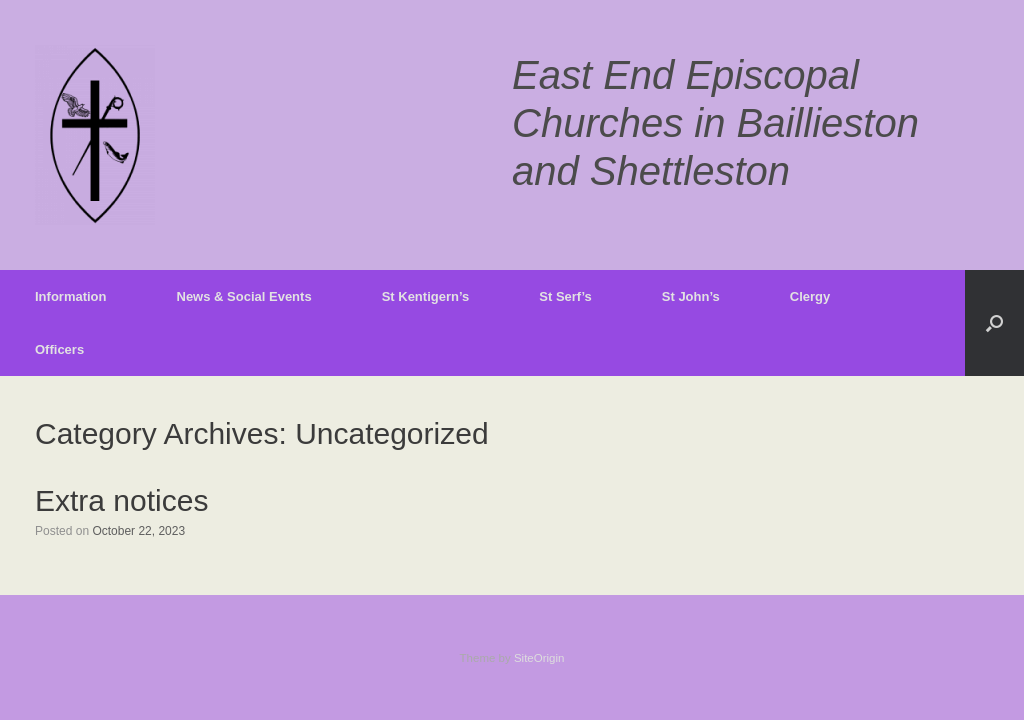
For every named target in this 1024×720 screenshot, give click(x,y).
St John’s (691, 296)
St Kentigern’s (426, 296)
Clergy (810, 296)
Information (71, 296)
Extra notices (121, 500)
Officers (59, 349)
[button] (994, 323)
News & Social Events (244, 296)
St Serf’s (565, 296)
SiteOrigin (539, 658)
